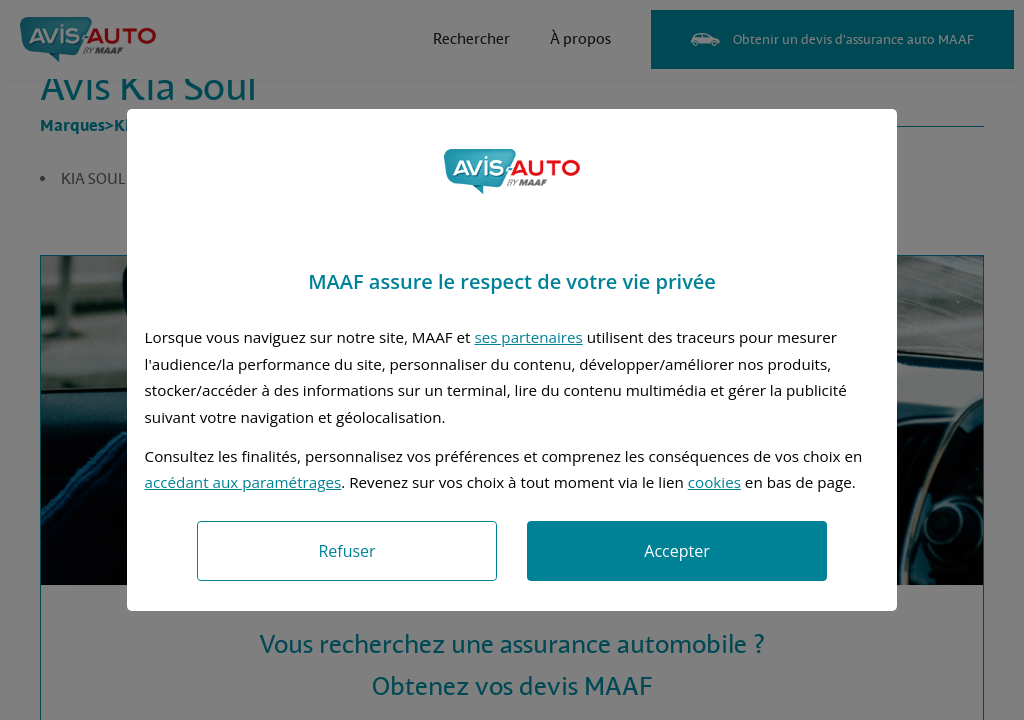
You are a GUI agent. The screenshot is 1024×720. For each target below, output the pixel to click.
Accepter (676, 551)
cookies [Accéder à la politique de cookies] (714, 482)
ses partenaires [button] (528, 337)
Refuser (346, 551)
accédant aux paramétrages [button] (243, 482)
